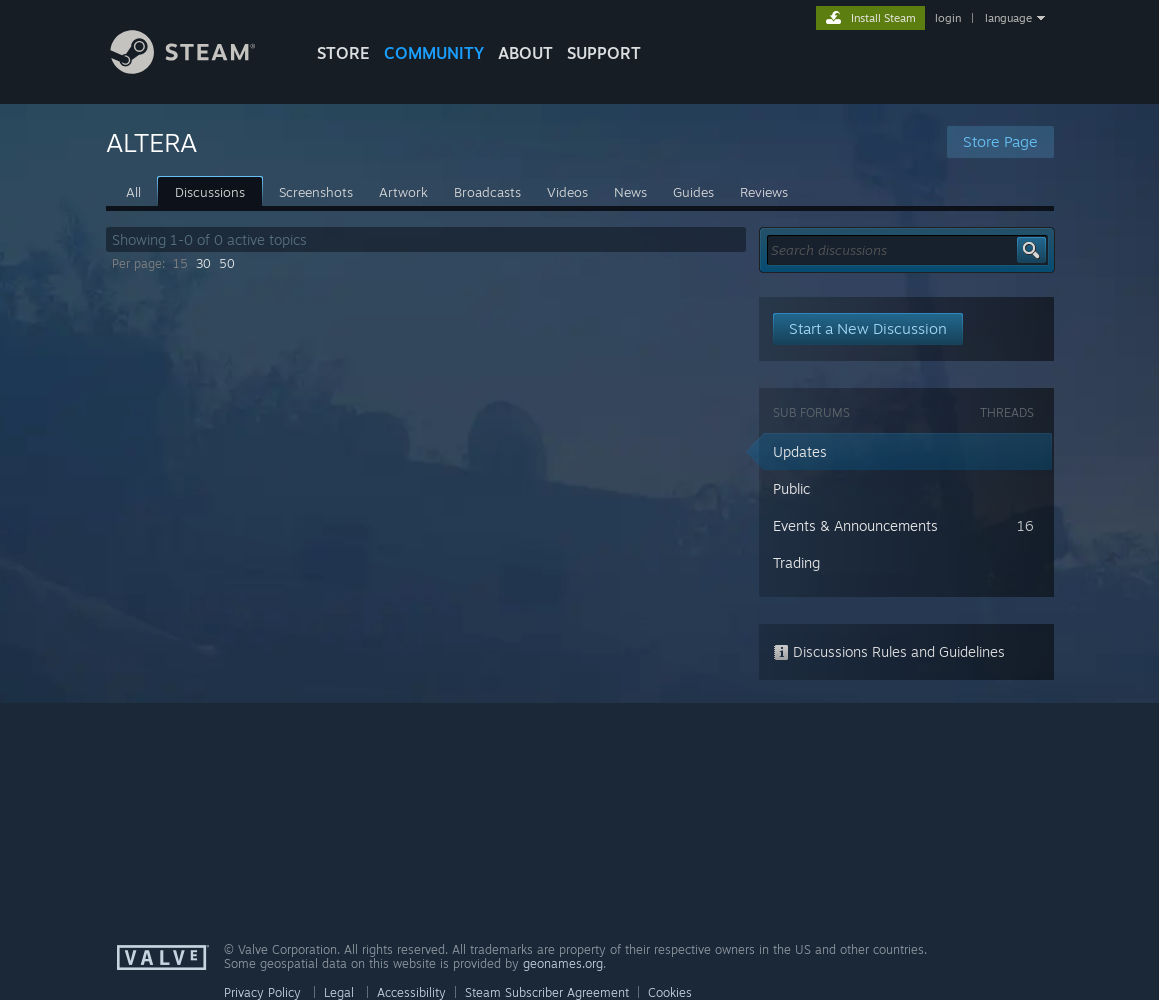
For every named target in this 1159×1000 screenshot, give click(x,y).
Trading (796, 562)
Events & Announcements (855, 525)
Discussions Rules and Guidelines (889, 651)
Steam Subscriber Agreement (547, 992)
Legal (339, 992)
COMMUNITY (434, 53)
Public (791, 488)
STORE (343, 53)
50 (227, 263)
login (948, 18)
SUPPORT (604, 53)
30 (203, 263)
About (525, 53)
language (1008, 18)
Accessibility (411, 992)
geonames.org (563, 963)
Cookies (670, 992)
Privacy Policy (262, 992)
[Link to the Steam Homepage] (198, 68)
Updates (800, 451)
